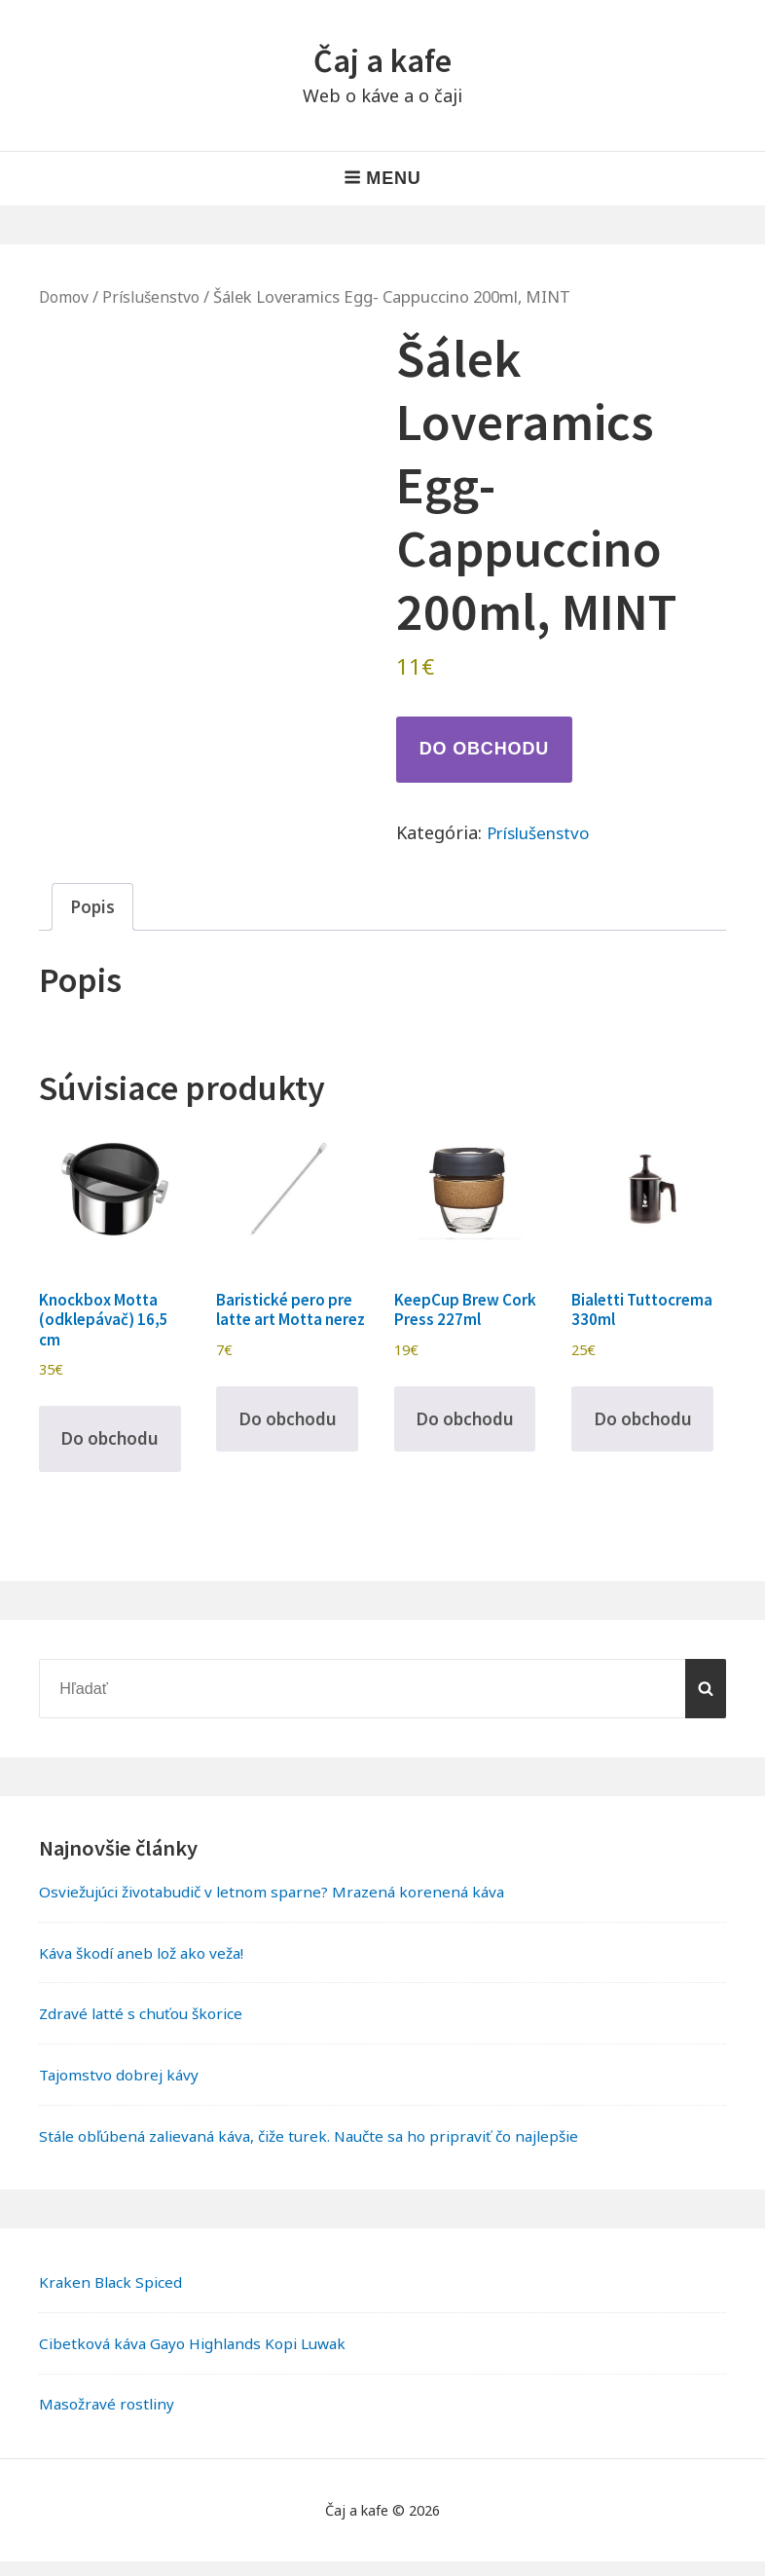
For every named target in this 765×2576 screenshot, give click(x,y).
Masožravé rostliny (110, 2418)
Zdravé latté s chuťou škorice (147, 2028)
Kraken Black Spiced (113, 2296)
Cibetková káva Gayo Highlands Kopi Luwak (201, 2357)
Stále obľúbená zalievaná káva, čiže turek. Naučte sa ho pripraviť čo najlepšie (325, 2149)
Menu (382, 178)
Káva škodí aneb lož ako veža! (148, 1966)
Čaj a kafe (382, 60)
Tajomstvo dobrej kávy (123, 2089)
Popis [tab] (93, 907)
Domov (66, 296)
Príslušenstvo (156, 296)
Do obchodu (484, 748)
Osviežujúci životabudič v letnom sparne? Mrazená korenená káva (284, 1906)
